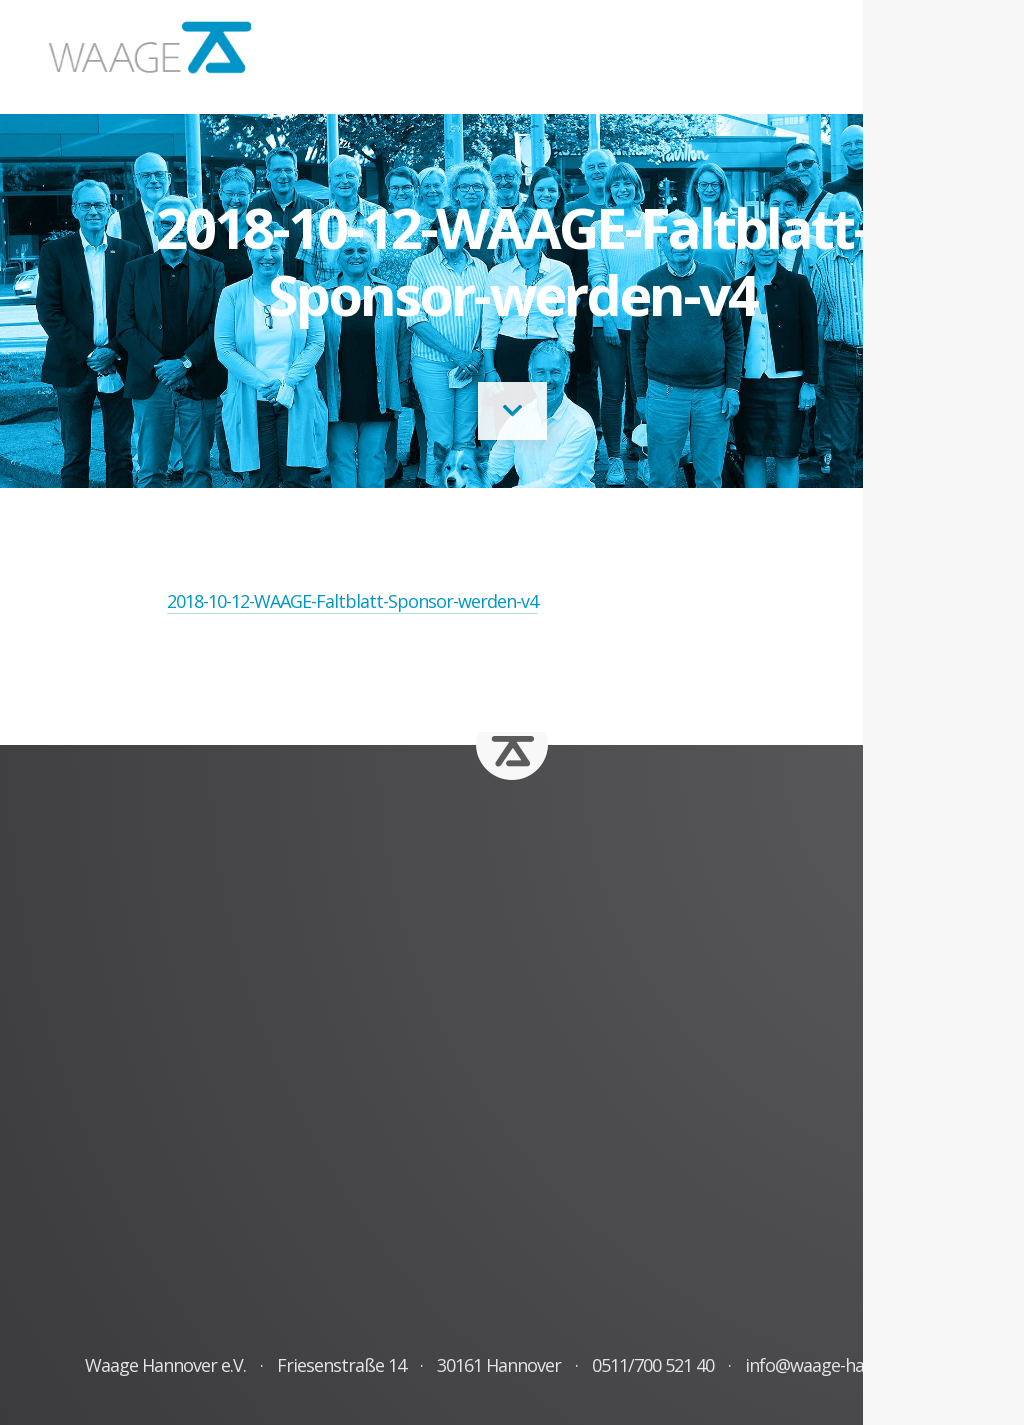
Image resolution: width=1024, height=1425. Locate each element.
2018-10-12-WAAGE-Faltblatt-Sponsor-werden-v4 (352, 601)
